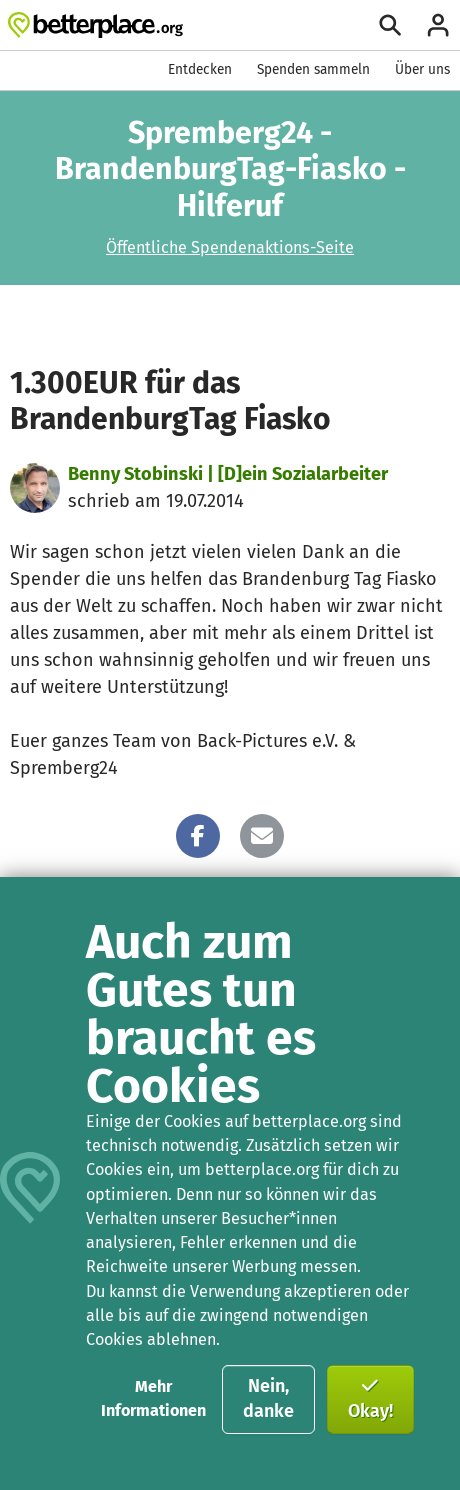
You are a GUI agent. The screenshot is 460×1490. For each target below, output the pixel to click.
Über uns (422, 69)
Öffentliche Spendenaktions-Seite (230, 247)
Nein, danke (268, 1399)
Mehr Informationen (153, 1398)
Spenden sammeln (313, 69)
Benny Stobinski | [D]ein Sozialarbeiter (228, 474)
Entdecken (200, 69)
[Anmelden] (438, 25)
